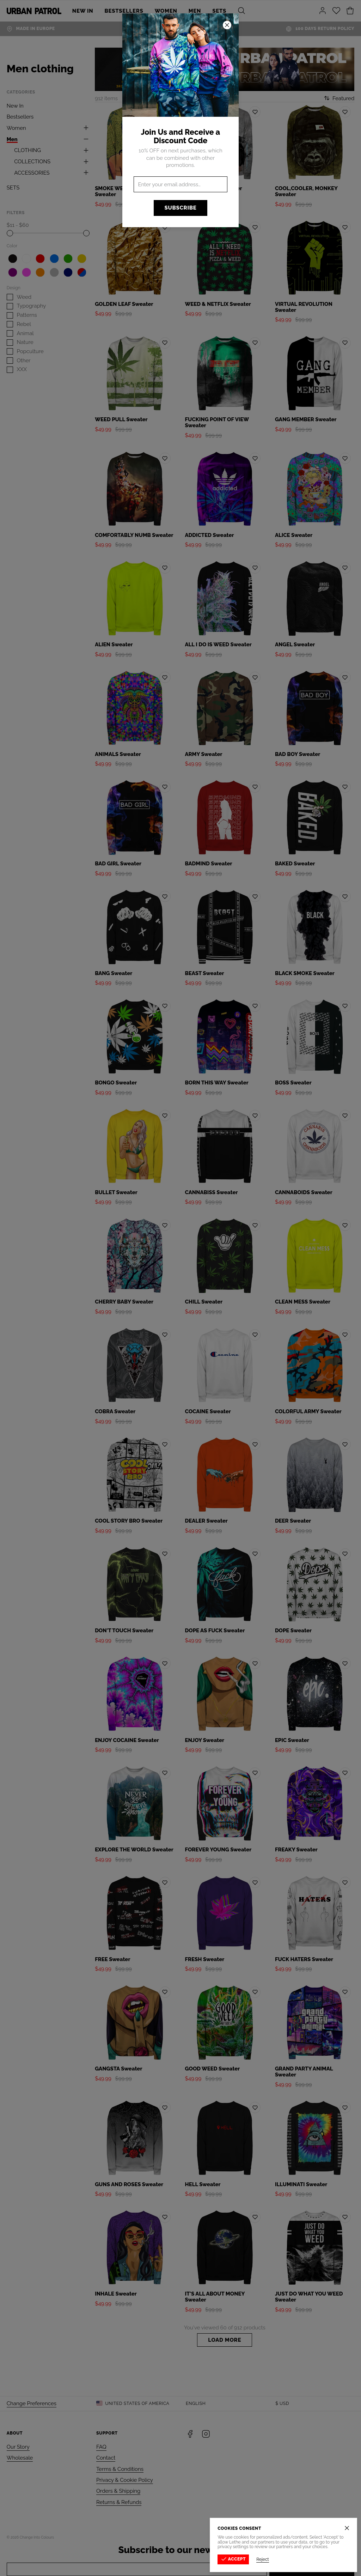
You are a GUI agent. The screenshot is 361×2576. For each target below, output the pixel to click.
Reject (263, 2559)
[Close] (347, 2528)
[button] (180, 1288)
